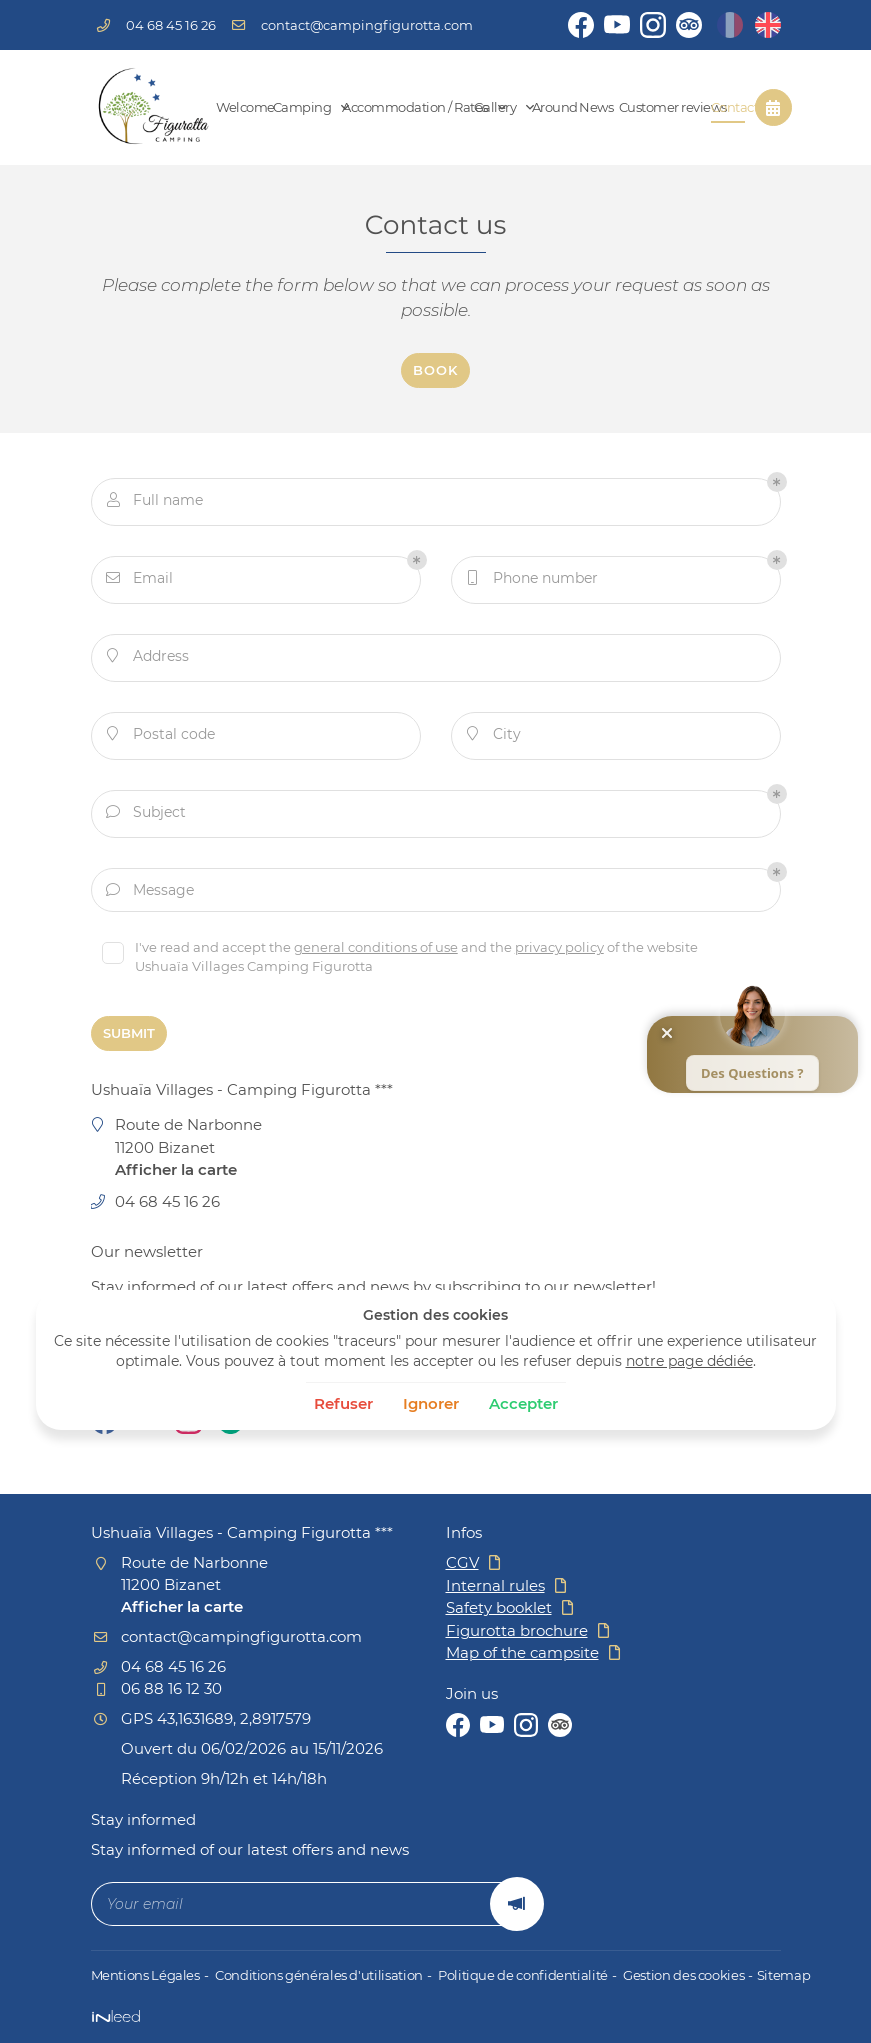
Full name (155, 503)
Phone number (532, 581)
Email (140, 581)
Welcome (237, 107)
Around (548, 107)
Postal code (161, 737)
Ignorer (431, 1403)
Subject (146, 815)
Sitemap (769, 1975)
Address (148, 659)
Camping (300, 107)
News (591, 107)
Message (150, 893)
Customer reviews (657, 107)
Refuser (343, 1403)
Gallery (495, 107)
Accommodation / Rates (400, 107)
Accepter (523, 1403)
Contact (728, 107)
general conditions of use (381, 951)
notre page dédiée (689, 1361)
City (494, 737)
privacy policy (564, 951)
